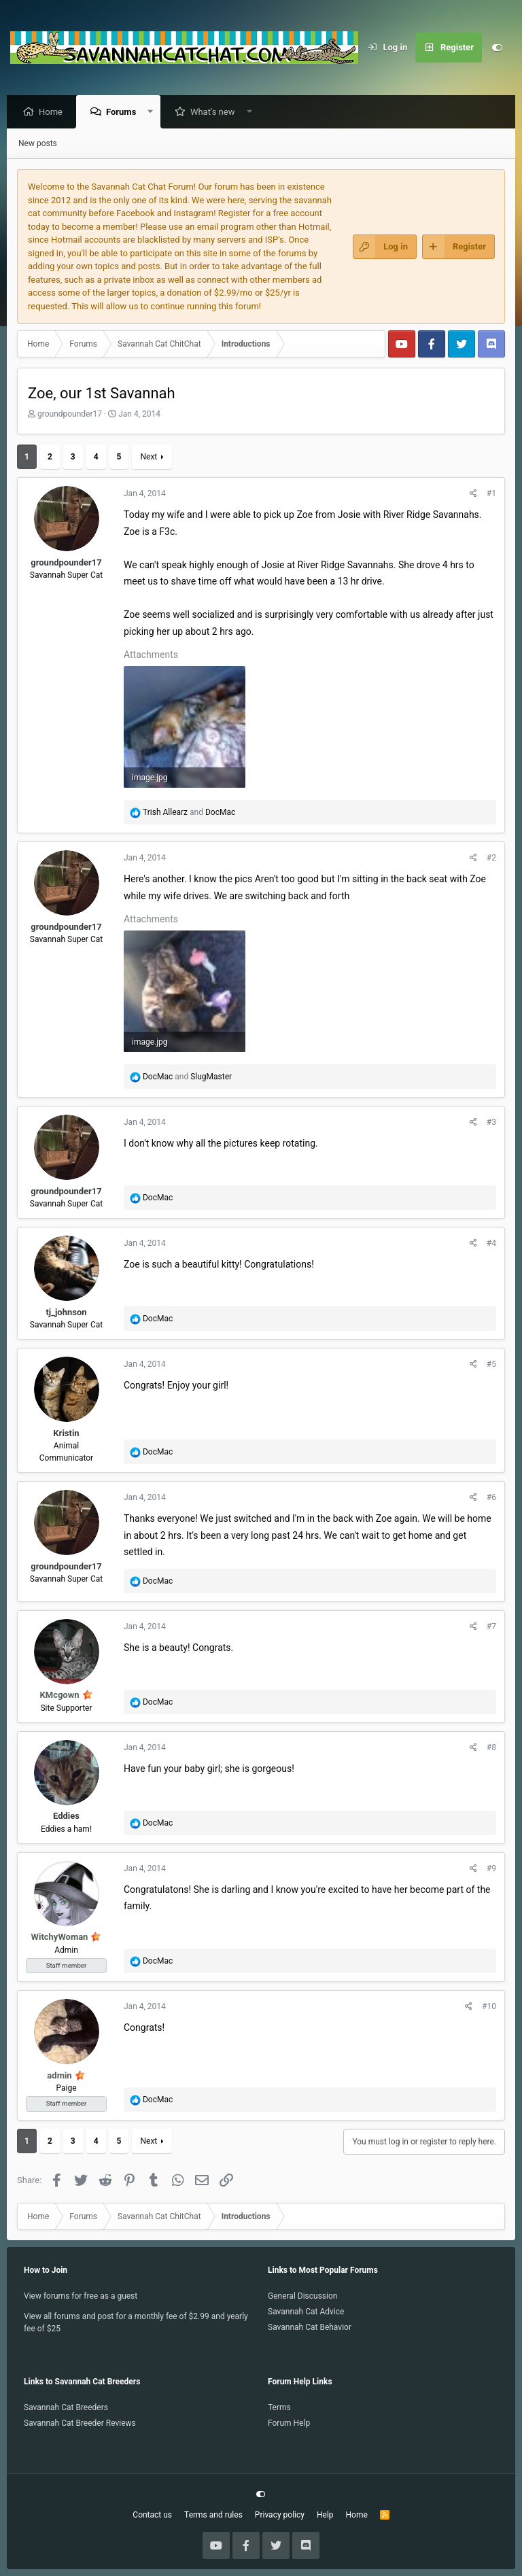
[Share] (473, 494)
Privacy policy (279, 2515)
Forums (124, 112)
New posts (37, 144)
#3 (491, 1123)
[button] (154, 112)
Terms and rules (213, 2515)
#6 (491, 1498)
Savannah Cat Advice (306, 2311)
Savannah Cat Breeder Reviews (80, 2423)
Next (148, 457)
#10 (489, 2007)
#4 (491, 1244)
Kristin (66, 1434)
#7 (491, 1627)
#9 (491, 1869)
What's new (216, 112)
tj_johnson (66, 1313)
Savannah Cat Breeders (66, 2407)
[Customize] (497, 48)
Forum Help (289, 2423)
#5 (491, 1365)
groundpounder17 (69, 414)
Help (325, 2515)
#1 (491, 494)
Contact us (152, 2515)
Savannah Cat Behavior (309, 2327)
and (189, 813)
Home (54, 112)
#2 (491, 858)
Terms (279, 2407)
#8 (491, 1748)
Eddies (66, 1816)
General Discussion (302, 2296)
